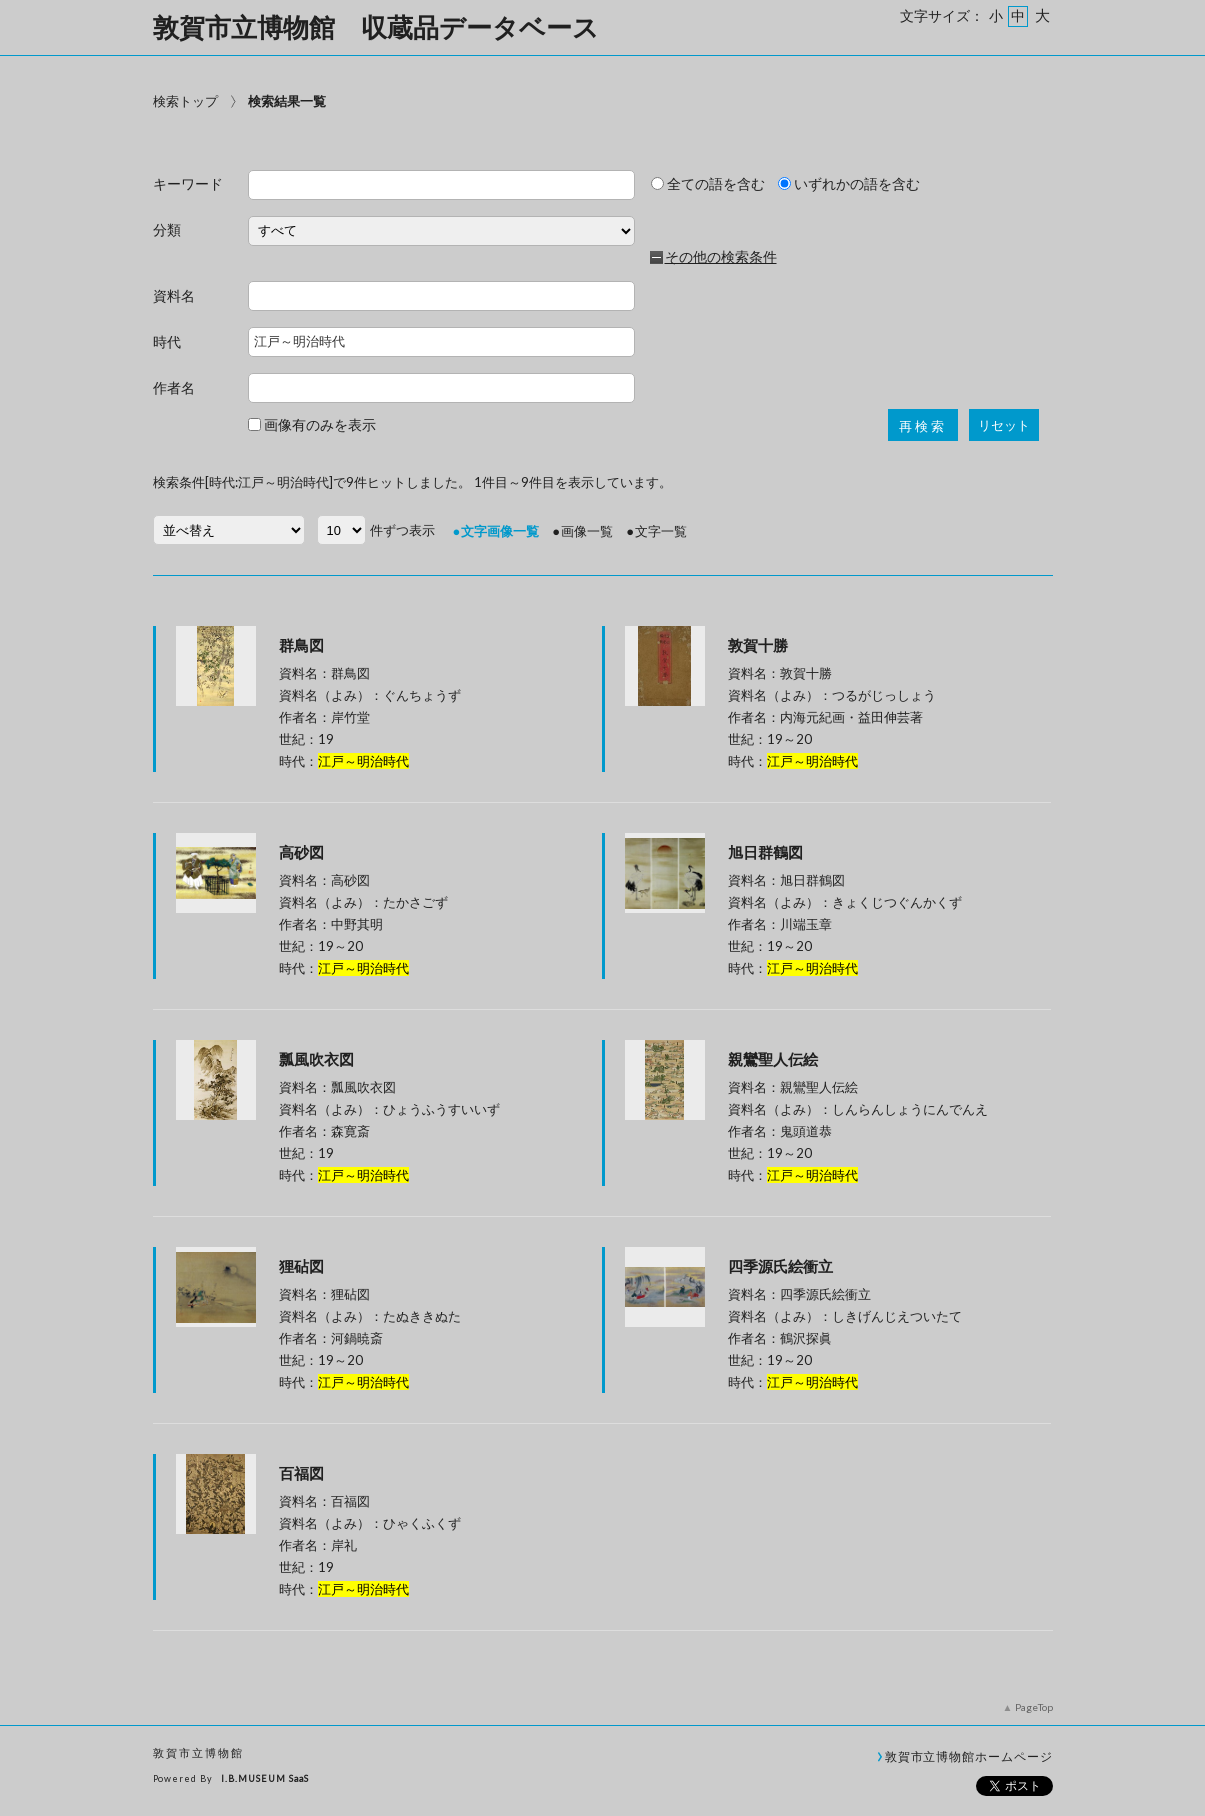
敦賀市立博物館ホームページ (969, 1756)
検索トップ (185, 101)
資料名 (174, 296)
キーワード (188, 184)
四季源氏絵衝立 (780, 1266)
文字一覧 (661, 531)
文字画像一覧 (500, 531)
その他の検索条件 (721, 257)
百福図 (301, 1473)
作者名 (174, 388)
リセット (1004, 425)
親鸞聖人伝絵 (773, 1059)
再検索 (923, 426)
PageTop (1034, 1707)
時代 (167, 342)
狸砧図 (301, 1266)
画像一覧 (587, 531)
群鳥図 (301, 645)
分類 (167, 230)
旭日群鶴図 (765, 852)
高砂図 (301, 852)
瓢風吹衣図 (316, 1059)
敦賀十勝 (758, 645)
